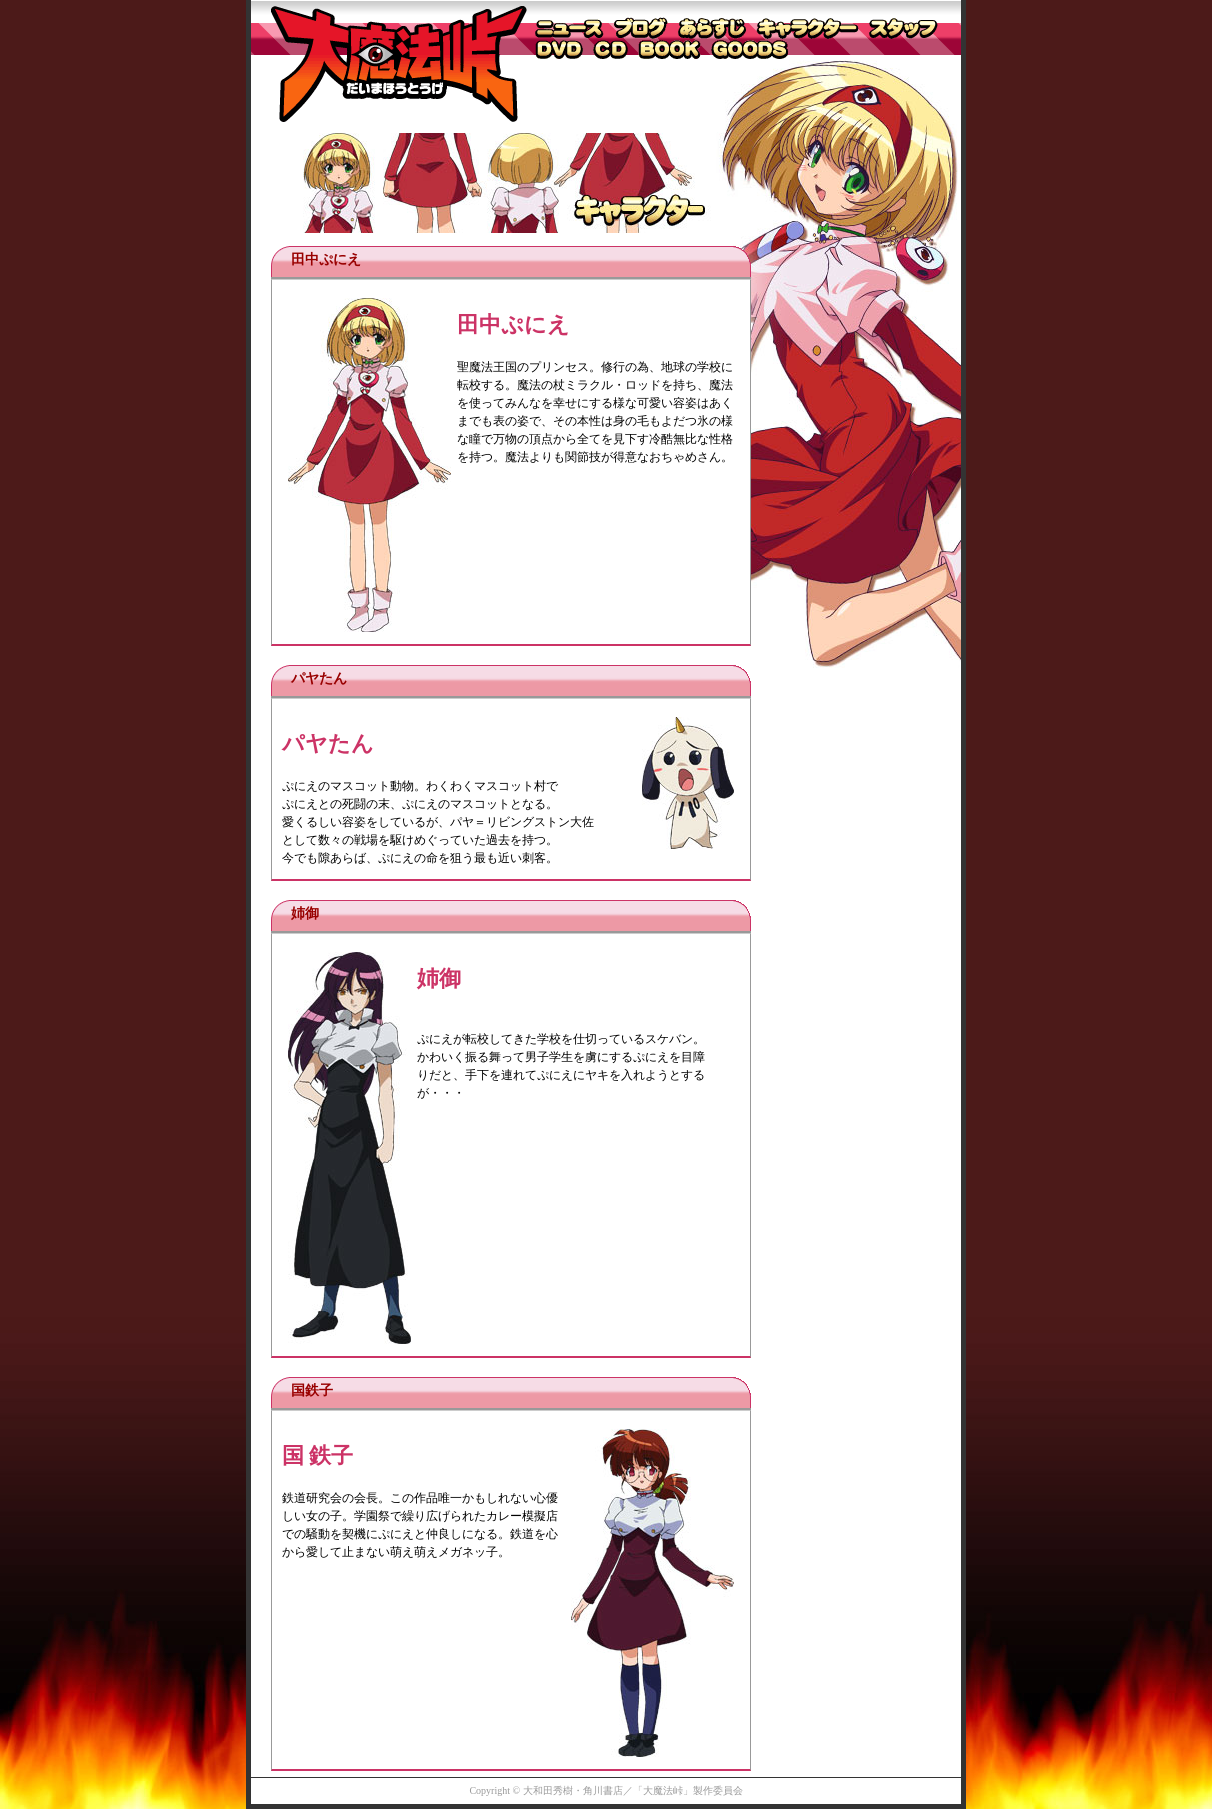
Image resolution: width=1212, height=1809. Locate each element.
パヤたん (319, 678)
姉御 (305, 913)
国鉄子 (312, 1390)
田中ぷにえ (326, 259)
